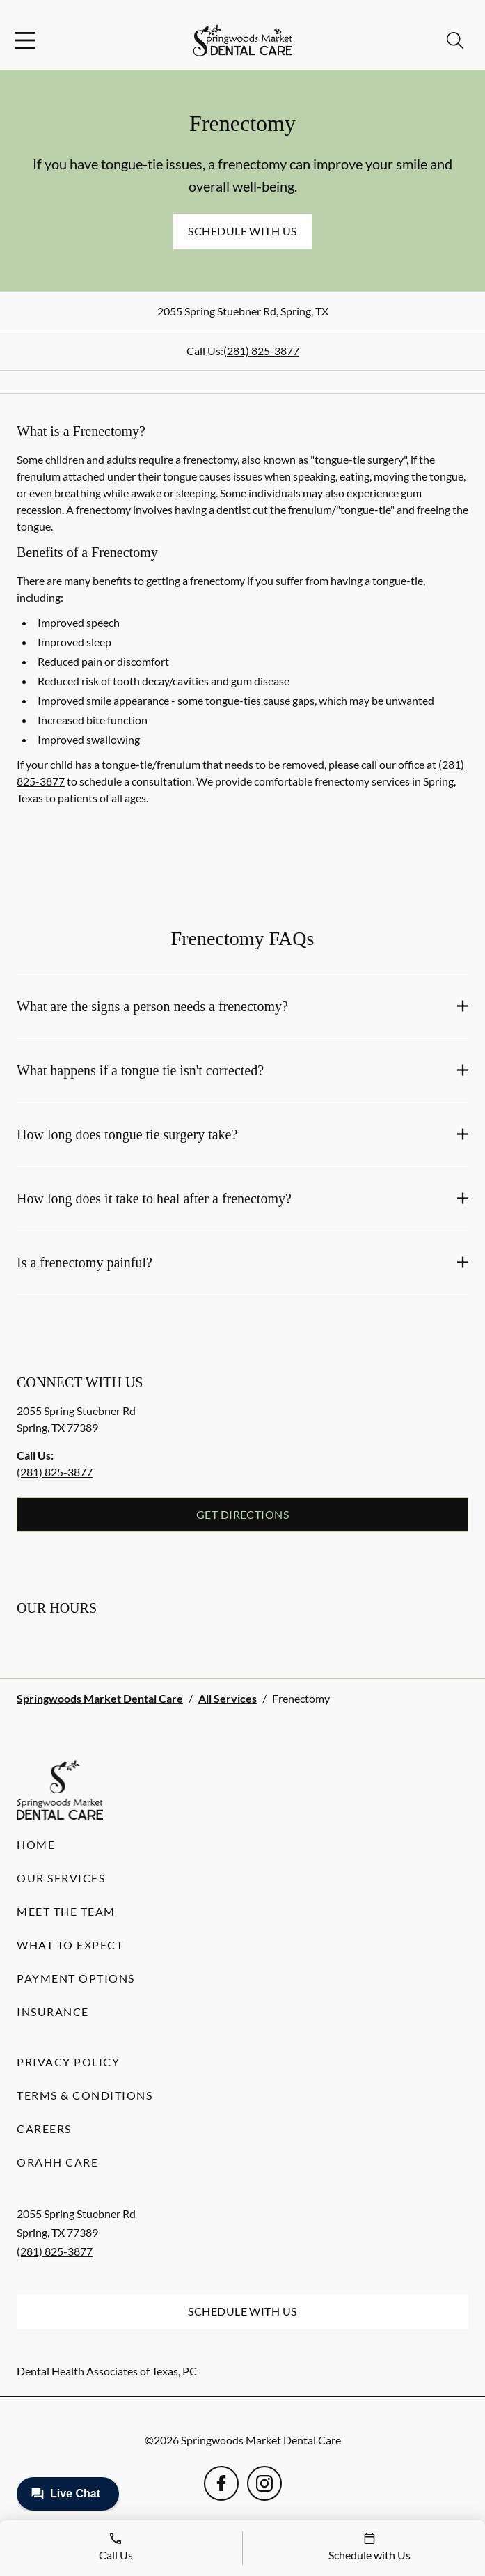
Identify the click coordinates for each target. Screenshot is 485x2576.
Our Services (61, 1877)
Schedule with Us (242, 230)
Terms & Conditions (84, 2095)
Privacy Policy (68, 2061)
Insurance (53, 2011)
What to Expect (70, 1944)
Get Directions (242, 1514)
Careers (44, 2128)
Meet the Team (66, 1911)
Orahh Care (57, 2162)
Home (36, 1844)
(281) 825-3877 (261, 350)
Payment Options (76, 1978)
